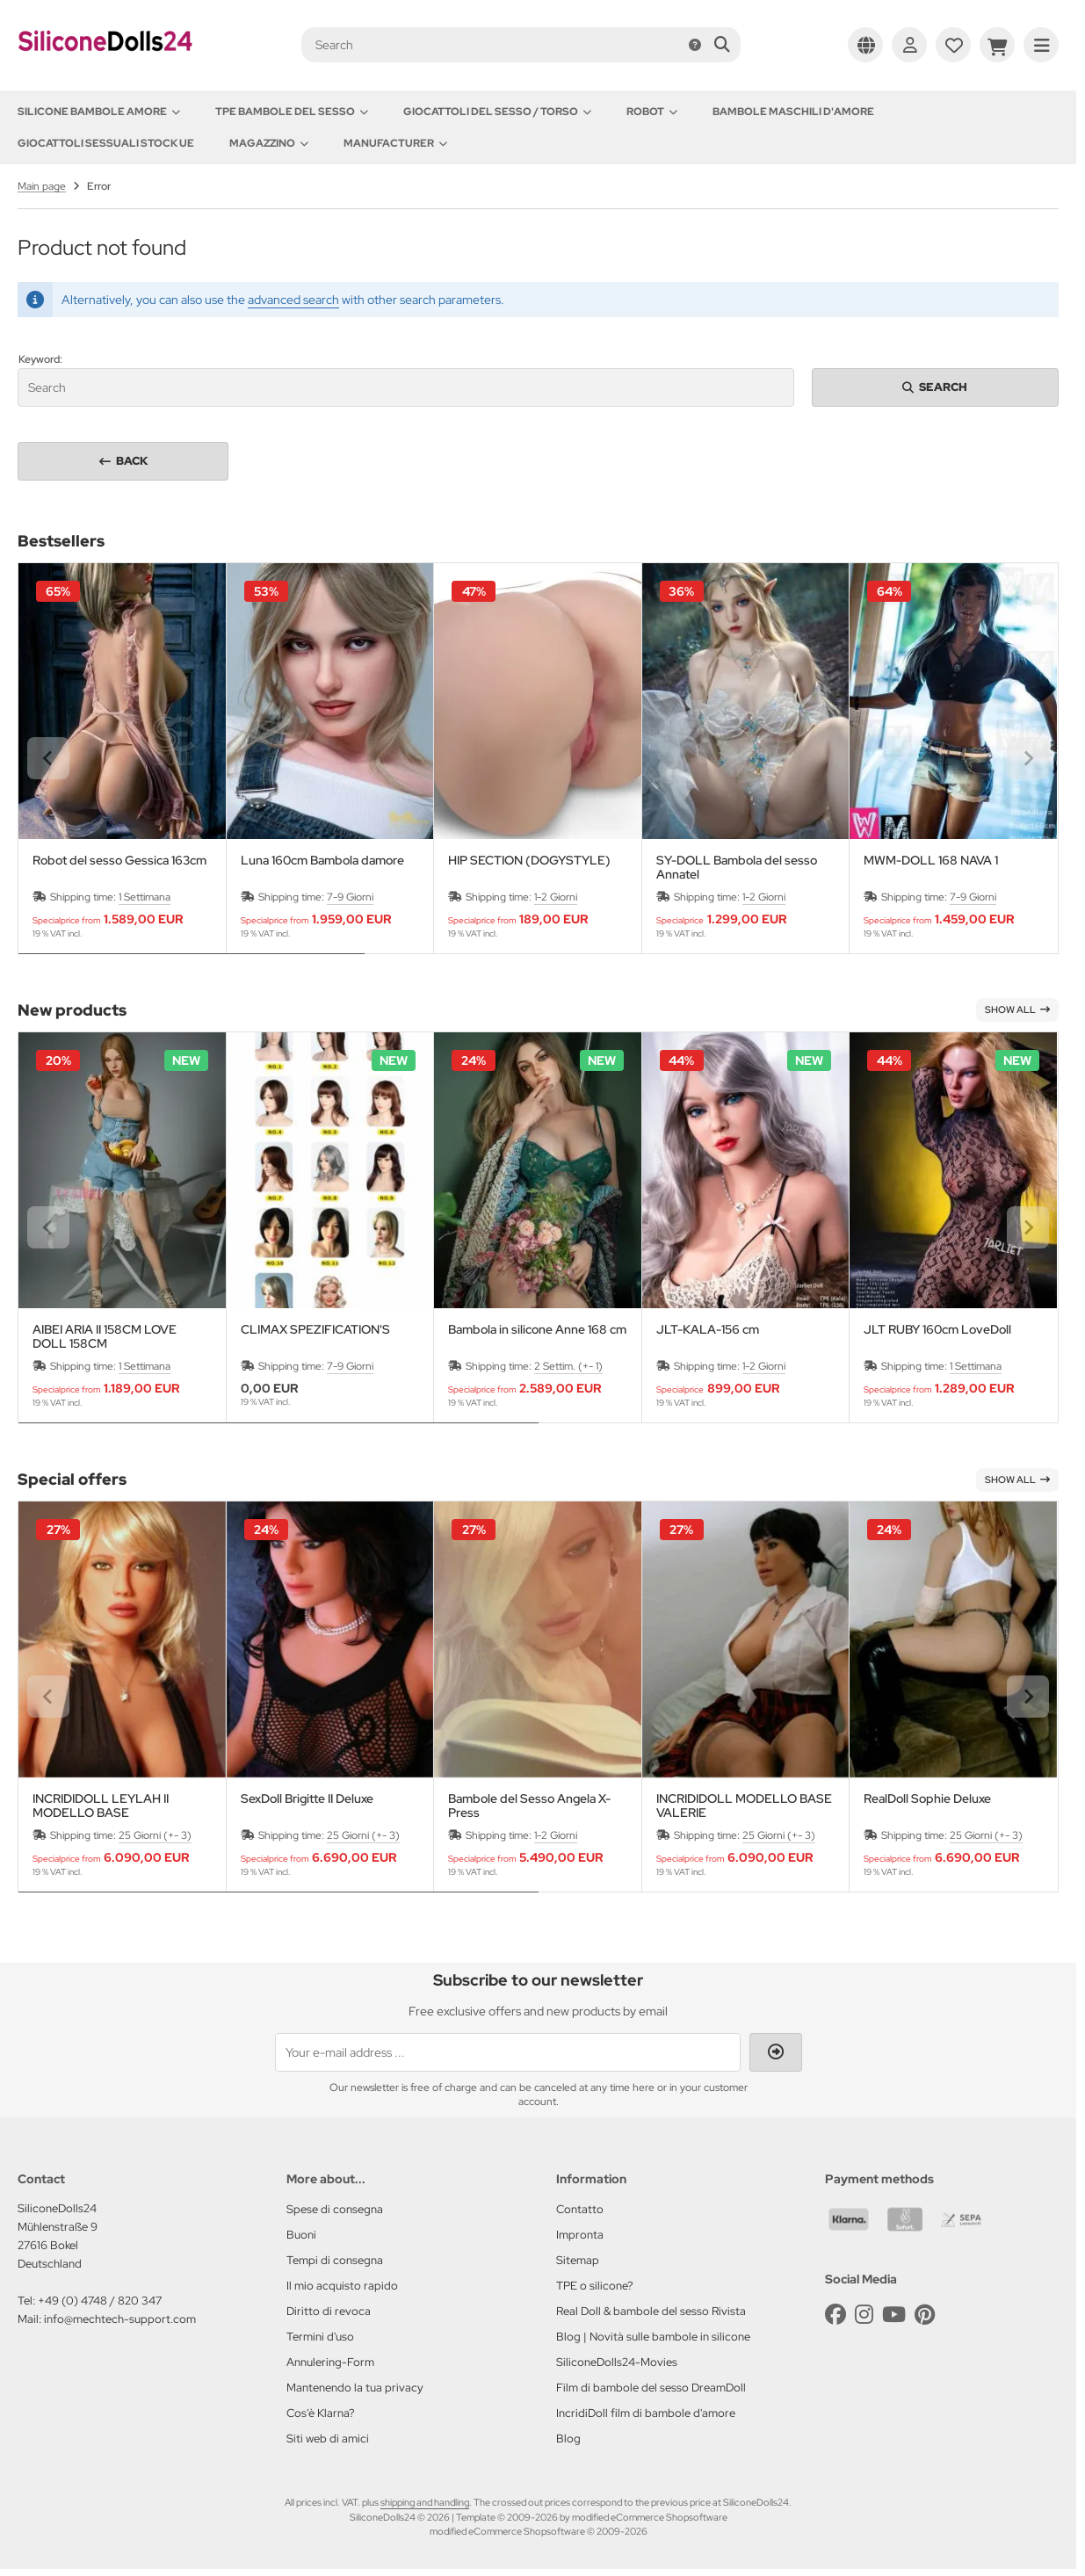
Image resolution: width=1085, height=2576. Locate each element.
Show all (1017, 1009)
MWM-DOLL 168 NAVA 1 (931, 860)
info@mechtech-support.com (120, 2319)
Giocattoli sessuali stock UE (106, 143)
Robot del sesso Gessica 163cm (119, 860)
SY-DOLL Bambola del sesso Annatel (736, 867)
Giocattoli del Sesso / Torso (497, 111)
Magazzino (268, 143)
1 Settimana (144, 897)
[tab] (191, 966)
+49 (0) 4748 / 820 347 (100, 2300)
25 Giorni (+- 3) (155, 1835)
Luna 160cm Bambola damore (322, 860)
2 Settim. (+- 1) (568, 1366)
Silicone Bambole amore (99, 111)
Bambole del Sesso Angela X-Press (529, 1805)
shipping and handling (424, 2502)
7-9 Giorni (350, 897)
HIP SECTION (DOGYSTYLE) (529, 860)
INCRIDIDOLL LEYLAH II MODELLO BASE (101, 1805)
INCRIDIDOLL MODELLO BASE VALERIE (744, 1805)
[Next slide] (1028, 758)
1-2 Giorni (555, 897)
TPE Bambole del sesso (291, 111)
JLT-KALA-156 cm (707, 1329)
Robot (651, 111)
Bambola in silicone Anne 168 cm (537, 1329)
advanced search (293, 300)
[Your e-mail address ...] (508, 2052)
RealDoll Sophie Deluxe (927, 1798)
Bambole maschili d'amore (793, 112)
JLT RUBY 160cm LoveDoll (937, 1329)
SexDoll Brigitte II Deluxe (307, 1798)
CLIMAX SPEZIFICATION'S (315, 1329)
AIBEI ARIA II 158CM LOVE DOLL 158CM (105, 1336)
